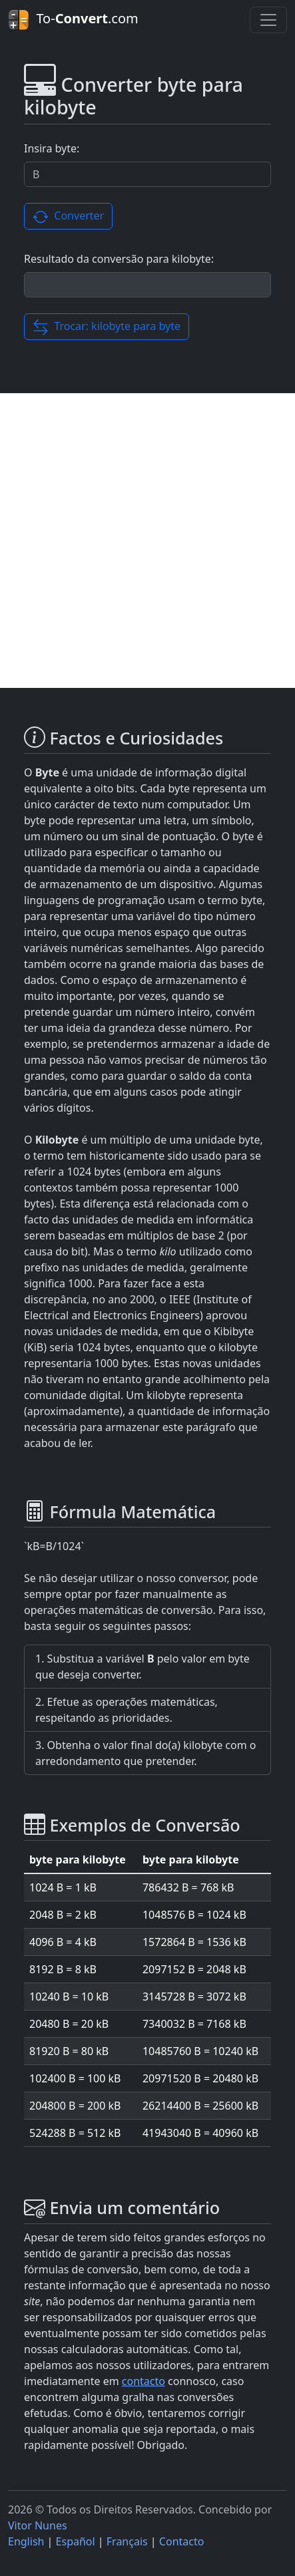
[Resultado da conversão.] (147, 284)
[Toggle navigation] (268, 20)
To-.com (73, 20)
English (26, 2541)
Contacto (181, 2541)
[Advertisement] (147, 540)
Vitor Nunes (37, 2525)
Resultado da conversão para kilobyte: (119, 258)
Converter (68, 216)
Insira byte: (51, 148)
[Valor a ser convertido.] (147, 174)
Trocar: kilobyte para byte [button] (106, 327)
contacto (143, 2381)
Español (75, 2541)
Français (127, 2541)
